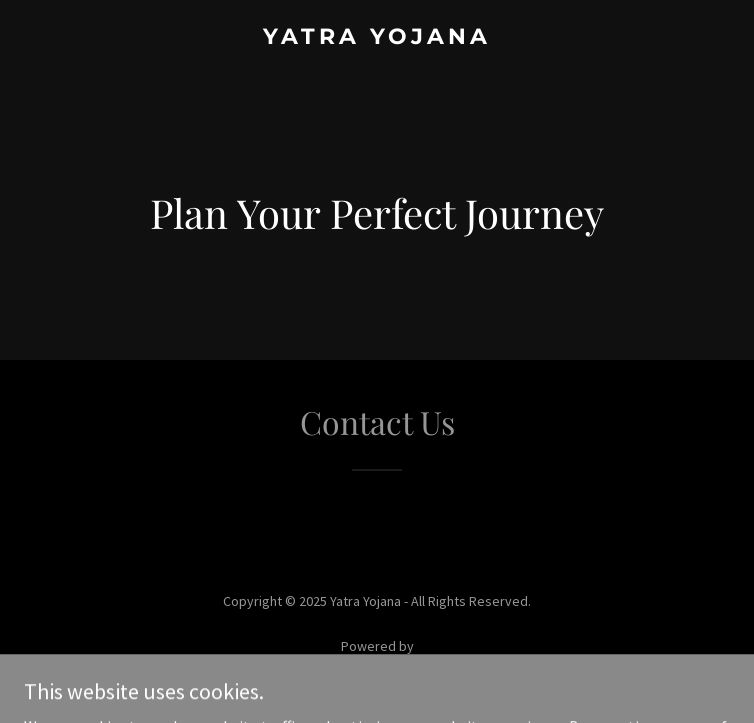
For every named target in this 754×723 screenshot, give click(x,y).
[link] (377, 38)
